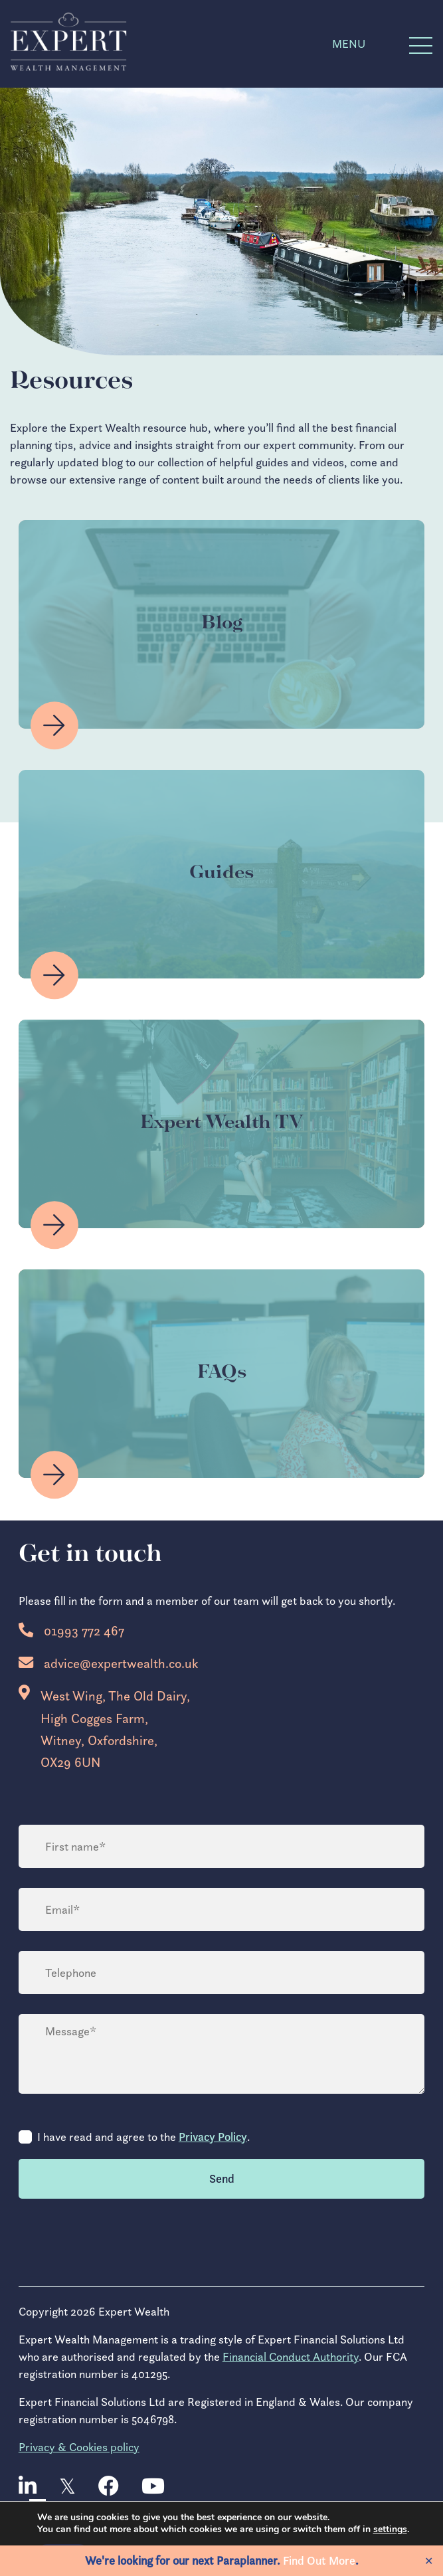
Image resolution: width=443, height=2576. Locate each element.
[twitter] (67, 2487)
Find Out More (319, 2560)
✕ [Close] (428, 2561)
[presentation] (120, 2242)
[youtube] (153, 2487)
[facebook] (108, 2487)
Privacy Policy (213, 2137)
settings (395, 2529)
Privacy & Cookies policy (79, 2447)
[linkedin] (28, 2487)
